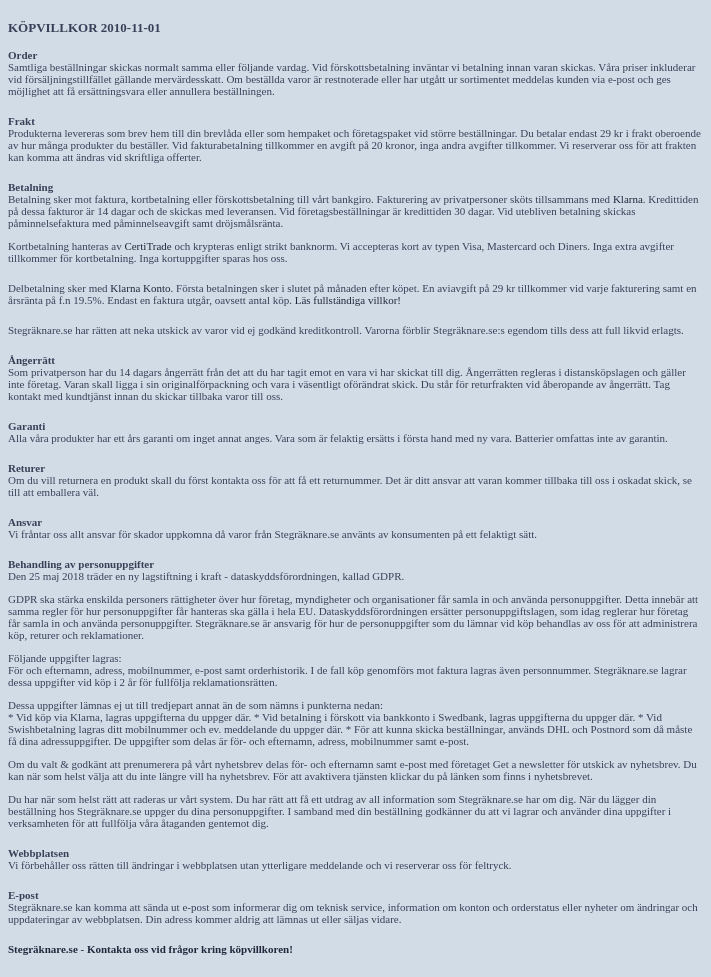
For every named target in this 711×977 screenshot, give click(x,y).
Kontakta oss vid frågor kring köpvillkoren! (190, 949)
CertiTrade (147, 246)
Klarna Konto (140, 288)
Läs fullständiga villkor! (348, 300)
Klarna (628, 199)
